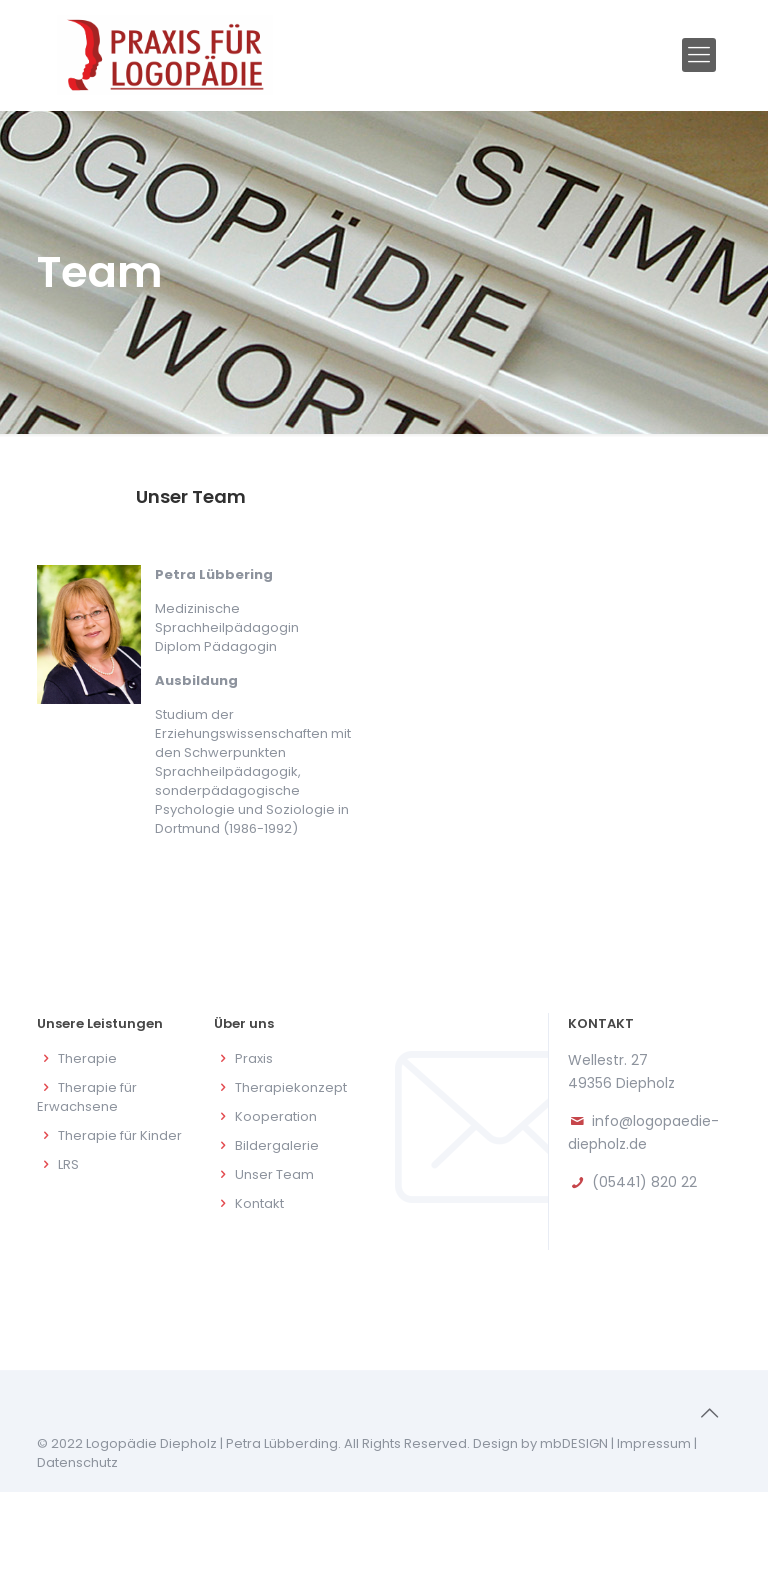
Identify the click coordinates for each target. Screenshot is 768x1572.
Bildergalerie (277, 1145)
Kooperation (276, 1116)
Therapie (87, 1058)
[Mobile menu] (699, 55)
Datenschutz (77, 1462)
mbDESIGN (574, 1443)
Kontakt (259, 1203)
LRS (68, 1164)
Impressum (654, 1443)
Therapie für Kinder (120, 1135)
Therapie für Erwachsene (87, 1097)
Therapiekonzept (291, 1087)
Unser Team (274, 1174)
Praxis (254, 1058)
